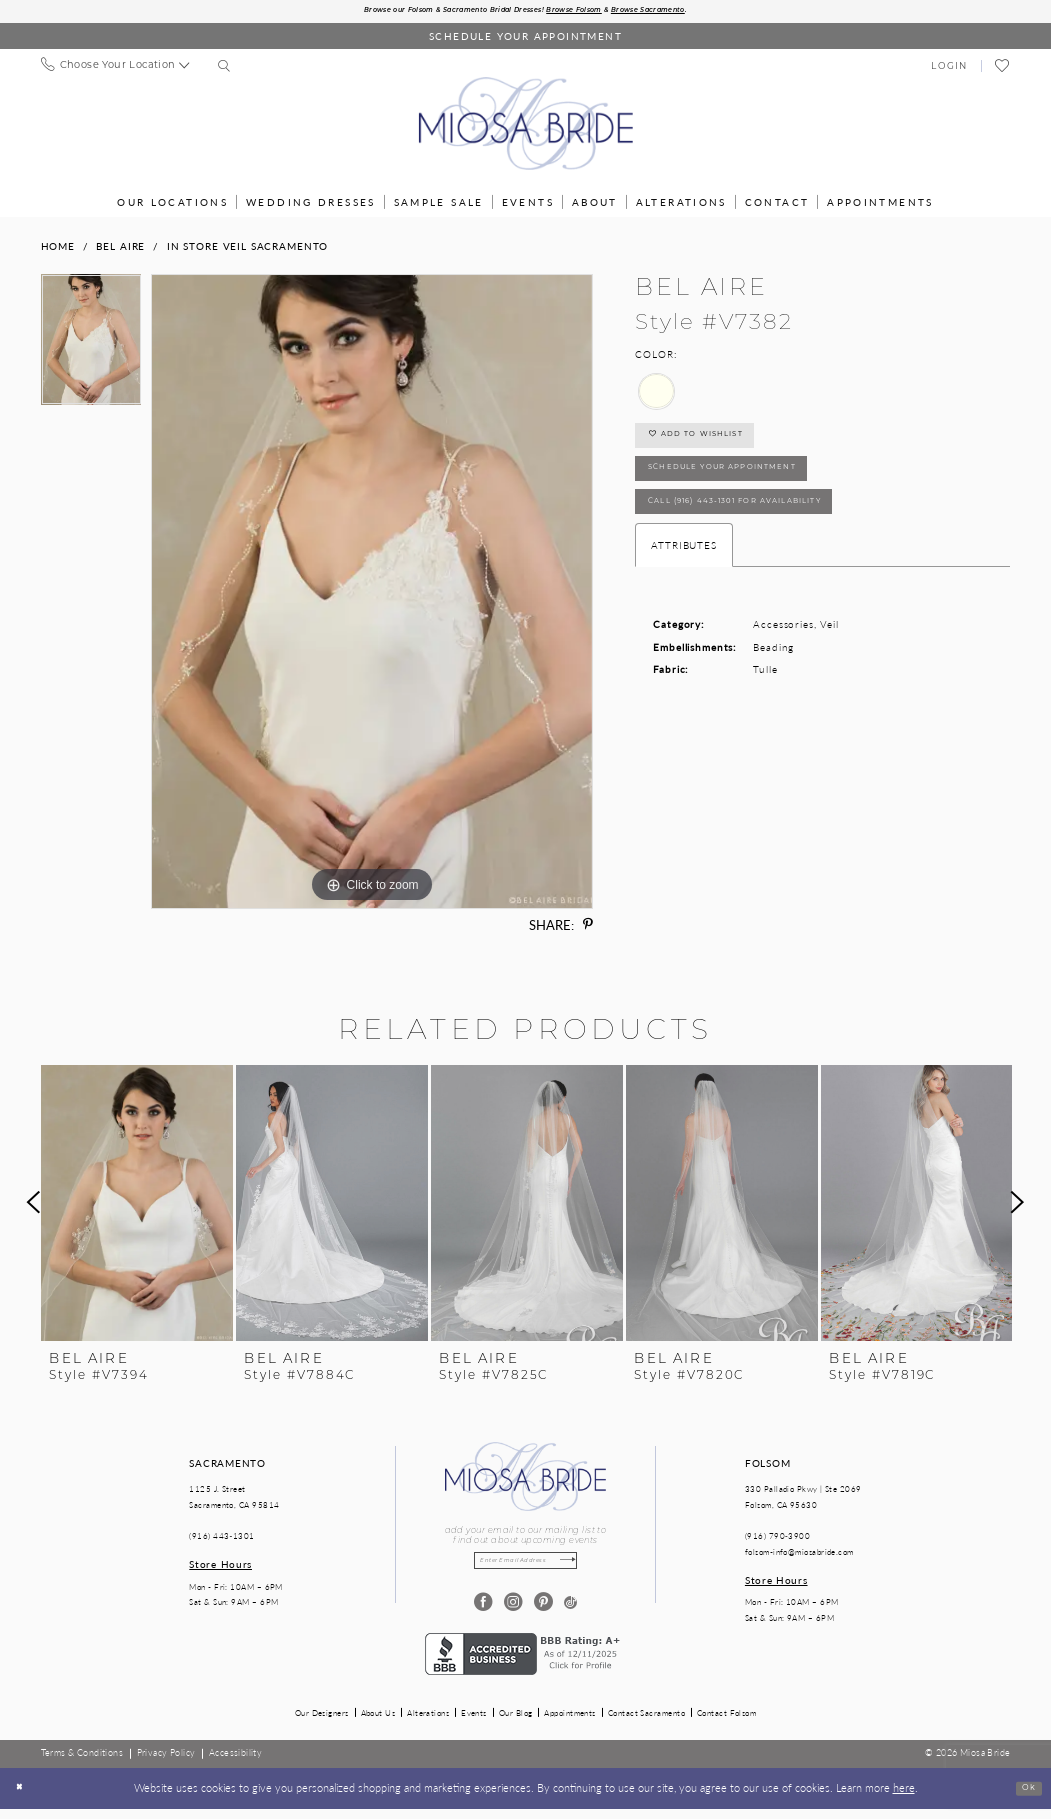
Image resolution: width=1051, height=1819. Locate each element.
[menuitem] (114, 70)
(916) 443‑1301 (221, 1539)
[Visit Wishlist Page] (1002, 71)
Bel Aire (120, 250)
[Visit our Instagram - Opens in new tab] (510, 1612)
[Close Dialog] (23, 1798)
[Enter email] (526, 1567)
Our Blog (516, 1722)
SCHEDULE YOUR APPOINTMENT (755, 493)
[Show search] (224, 71)
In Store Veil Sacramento (247, 250)
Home (58, 250)
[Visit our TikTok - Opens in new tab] (570, 1612)
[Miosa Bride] (525, 128)
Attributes (684, 588)
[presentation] (137, 1206)
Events (474, 1722)
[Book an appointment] (526, 40)
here (904, 1798)
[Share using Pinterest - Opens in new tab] (588, 929)
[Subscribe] (585, 1567)
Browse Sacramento (698, 13)
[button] (949, 70)
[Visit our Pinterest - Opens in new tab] (540, 1612)
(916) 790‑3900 (777, 1539)
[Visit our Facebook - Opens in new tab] (480, 1612)
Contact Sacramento (646, 1722)
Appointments (569, 1722)
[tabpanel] (91, 348)
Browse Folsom (594, 13)
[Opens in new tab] (525, 1662)
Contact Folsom (726, 1722)
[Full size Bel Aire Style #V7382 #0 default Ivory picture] (372, 596)
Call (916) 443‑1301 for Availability (776, 539)
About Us (378, 1722)
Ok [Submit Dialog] (1025, 1798)
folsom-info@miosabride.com (799, 1555)
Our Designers (322, 1722)
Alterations (428, 1722)
